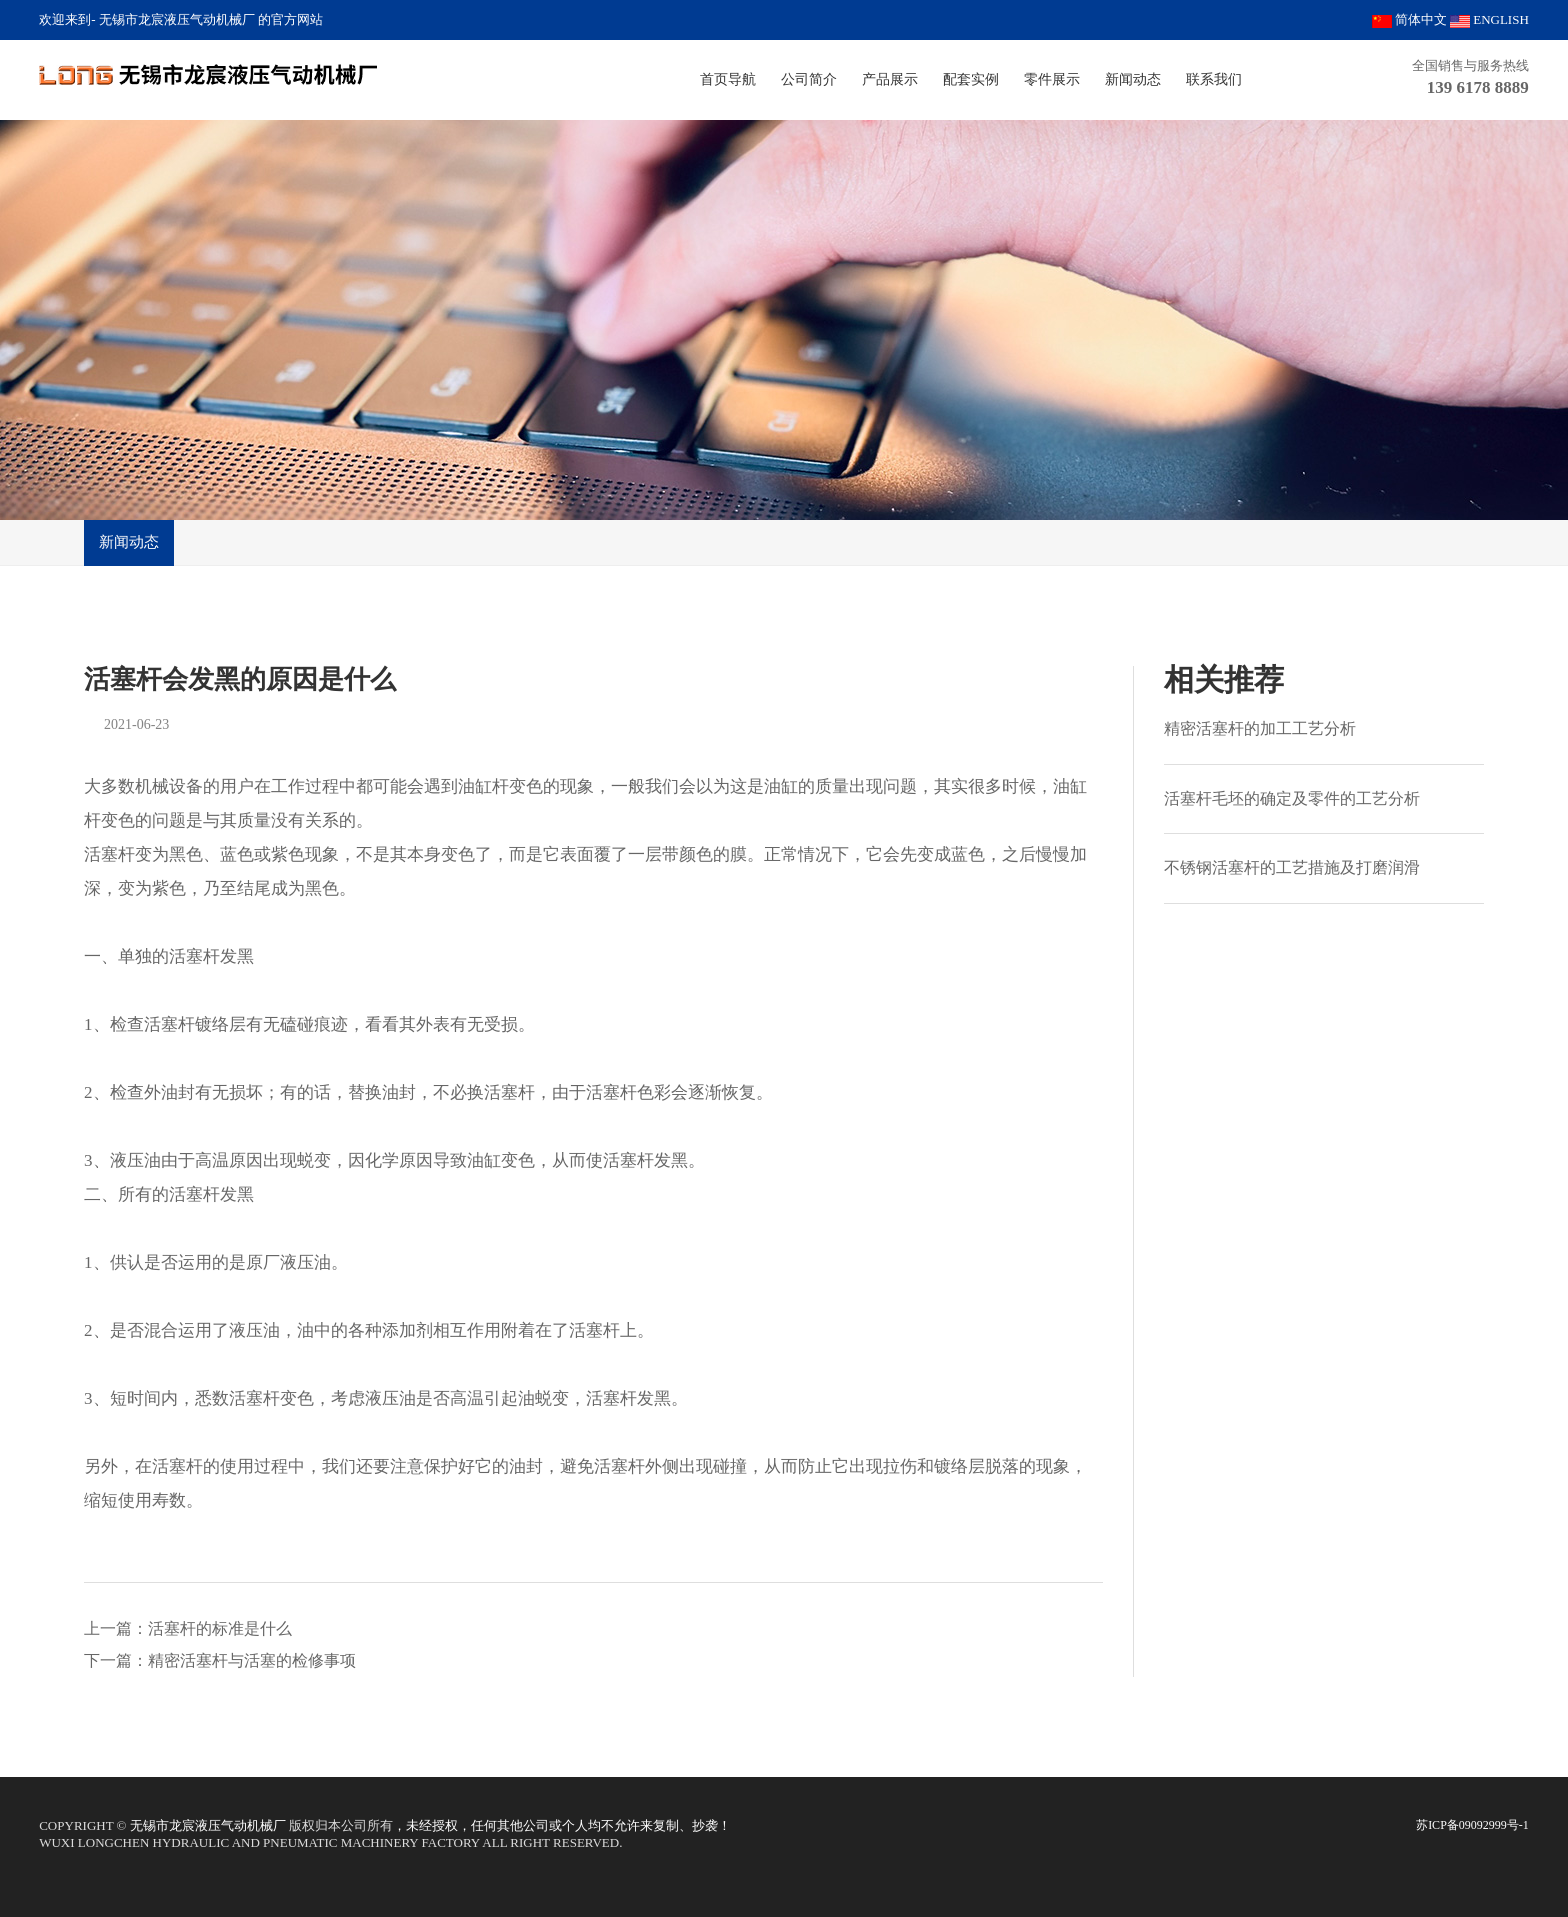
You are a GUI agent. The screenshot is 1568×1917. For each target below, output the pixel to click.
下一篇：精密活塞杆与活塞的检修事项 (220, 1660)
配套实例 (971, 79)
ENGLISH (1489, 19)
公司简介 (809, 79)
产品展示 (890, 79)
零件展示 (1052, 79)
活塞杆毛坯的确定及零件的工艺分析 (1292, 798)
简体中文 (1409, 19)
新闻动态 (1133, 79)
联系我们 (1214, 79)
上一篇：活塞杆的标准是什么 (188, 1628)
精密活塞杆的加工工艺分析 (1260, 728)
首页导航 (728, 79)
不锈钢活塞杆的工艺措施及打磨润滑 (1292, 867)
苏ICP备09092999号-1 (1472, 1825)
